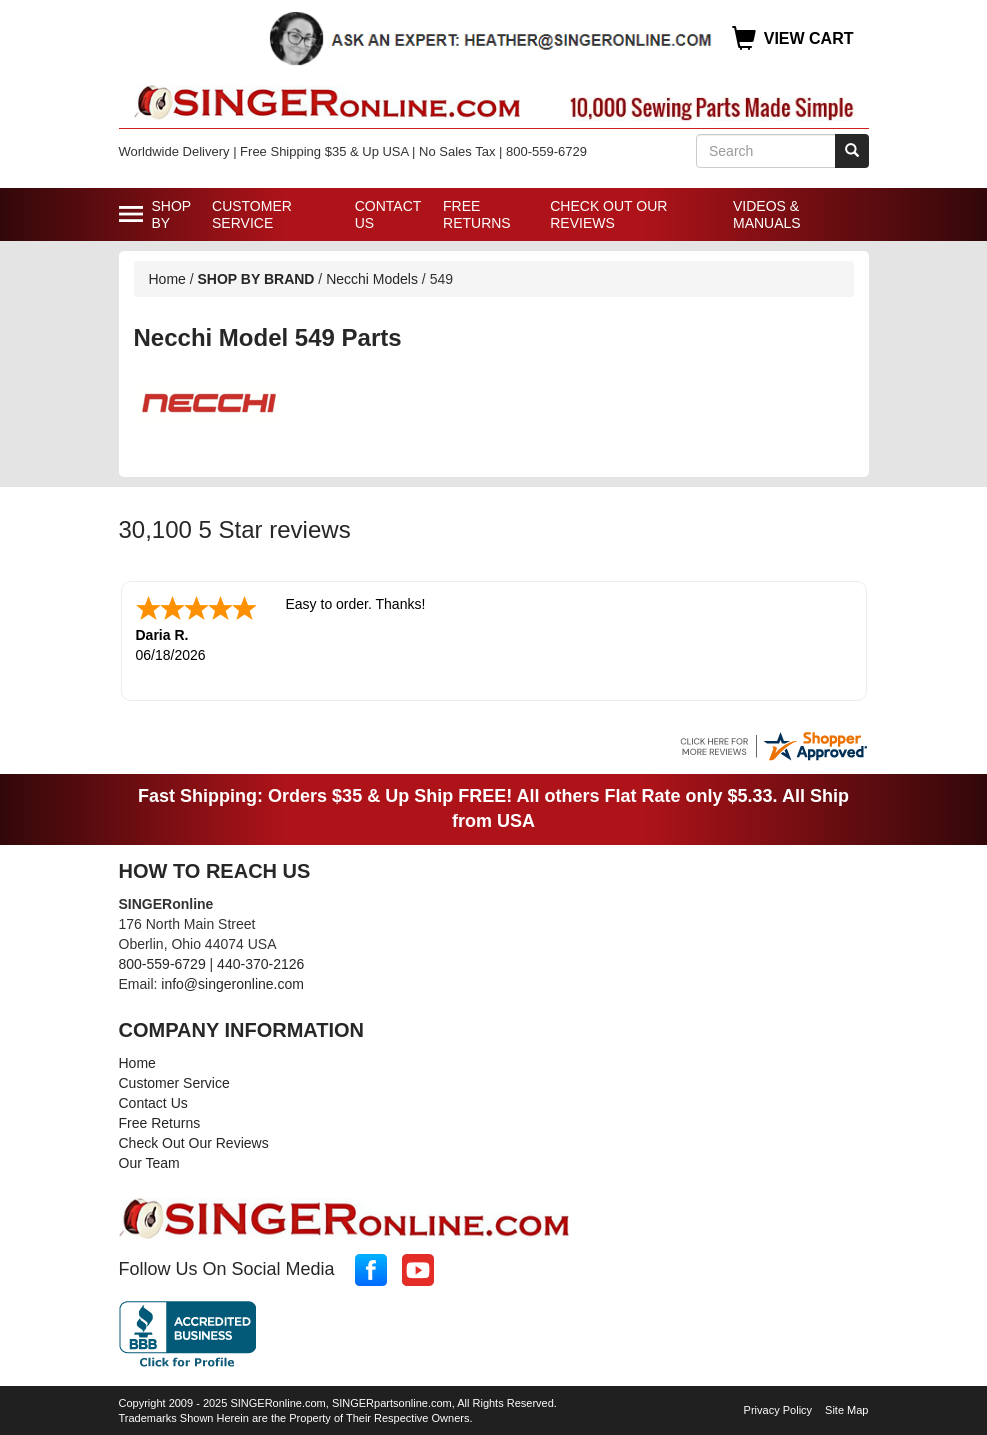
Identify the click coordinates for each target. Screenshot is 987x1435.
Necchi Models (374, 279)
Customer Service (252, 214)
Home (167, 279)
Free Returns (477, 214)
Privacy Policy (778, 1408)
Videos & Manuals (767, 214)
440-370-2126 (260, 962)
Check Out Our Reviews (608, 214)
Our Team (149, 1161)
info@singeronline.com (232, 982)
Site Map (846, 1408)
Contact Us (388, 214)
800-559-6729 (162, 962)
